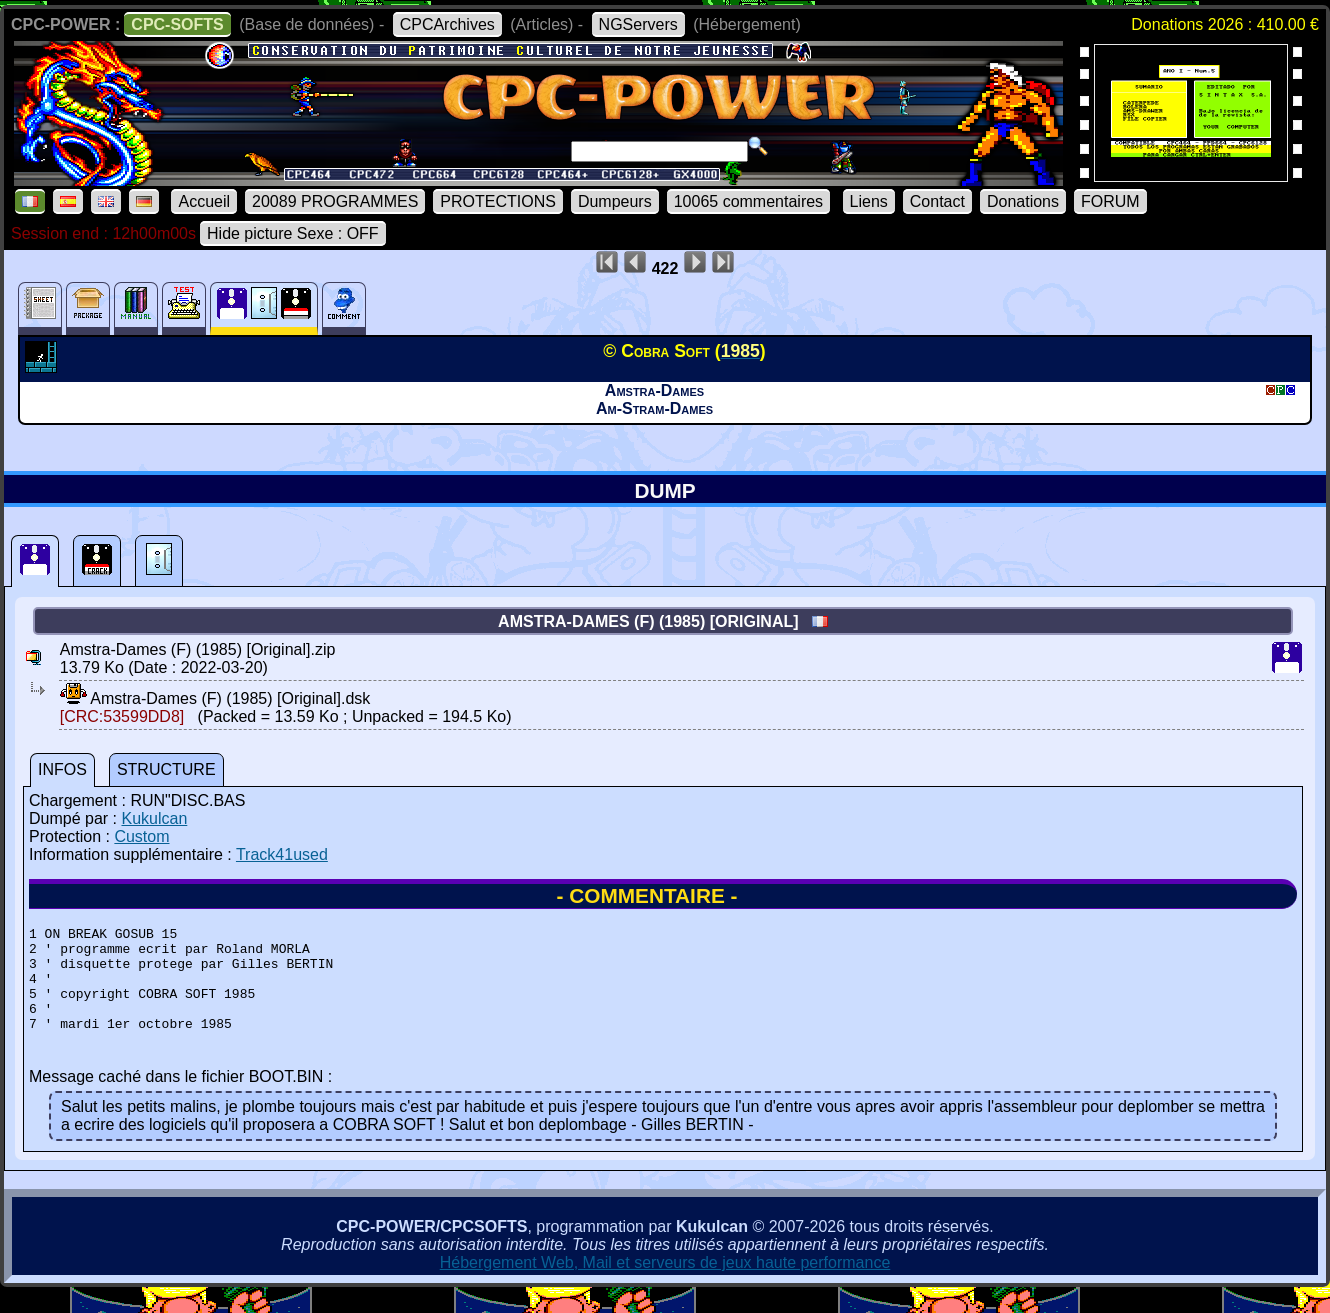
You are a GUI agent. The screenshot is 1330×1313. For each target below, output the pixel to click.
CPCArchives (447, 24)
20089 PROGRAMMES (335, 201)
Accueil (204, 201)
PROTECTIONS (498, 201)
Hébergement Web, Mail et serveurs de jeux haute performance (665, 1283)
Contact (937, 201)
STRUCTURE (166, 769)
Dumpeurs (615, 201)
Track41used (282, 854)
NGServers (638, 24)
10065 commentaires (748, 201)
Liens (869, 201)
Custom (141, 836)
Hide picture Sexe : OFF (293, 233)
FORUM (1110, 201)
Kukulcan (154, 818)
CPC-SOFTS (177, 24)
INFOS (62, 769)
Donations (1023, 201)
